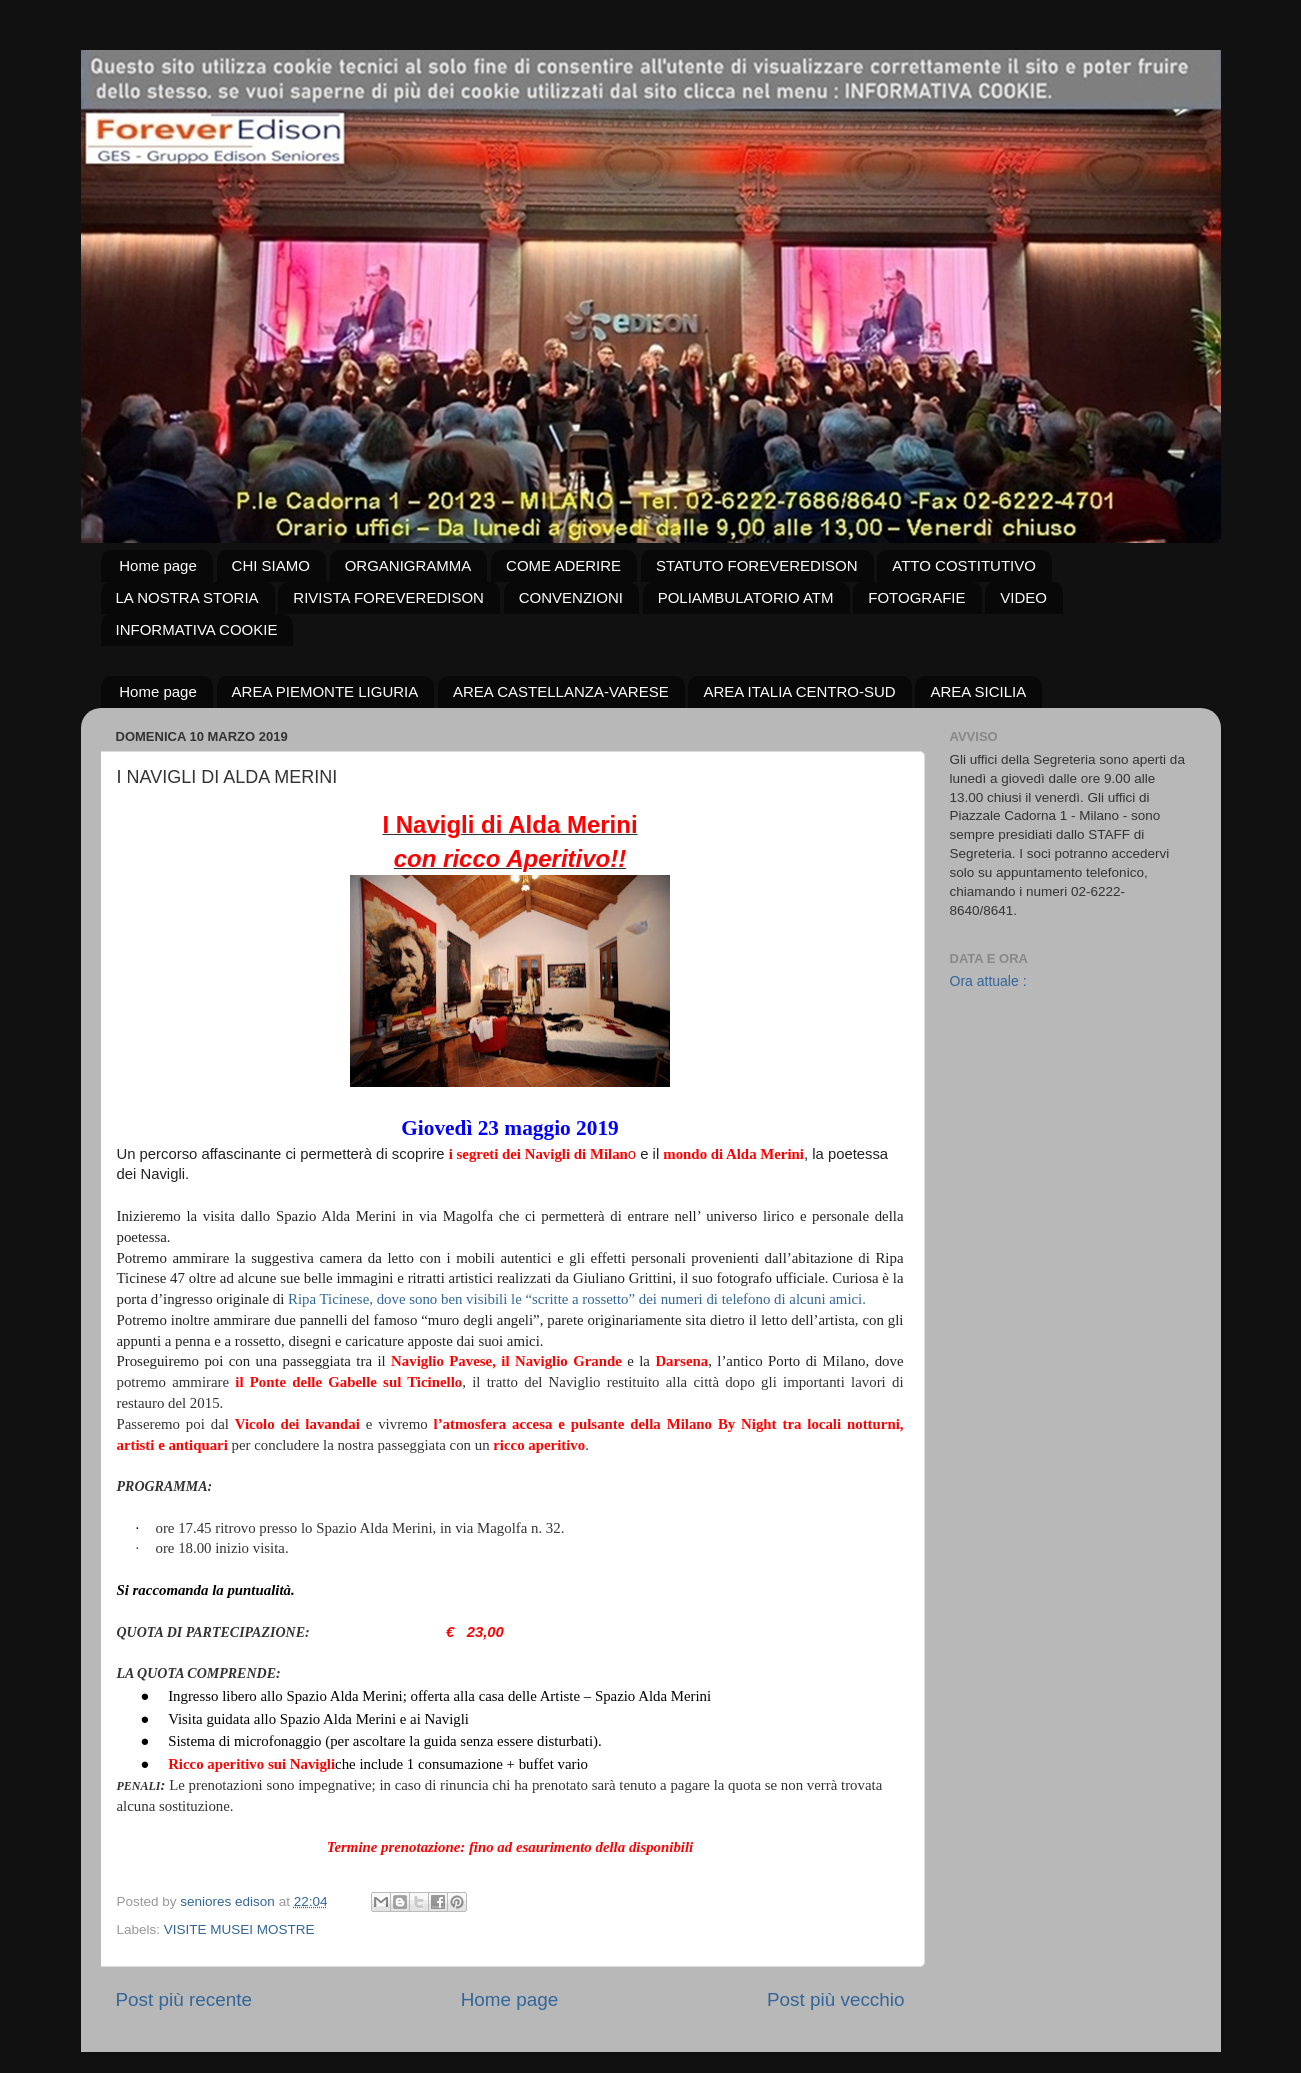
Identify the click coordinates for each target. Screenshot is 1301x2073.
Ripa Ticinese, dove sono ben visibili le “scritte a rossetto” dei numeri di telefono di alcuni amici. (577, 1299)
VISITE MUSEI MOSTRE (239, 1929)
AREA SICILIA (978, 691)
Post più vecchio (836, 1999)
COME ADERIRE (563, 565)
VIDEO (1023, 597)
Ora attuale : (988, 981)
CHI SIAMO (271, 565)
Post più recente (184, 1999)
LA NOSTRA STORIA (187, 597)
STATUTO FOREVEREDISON (757, 565)
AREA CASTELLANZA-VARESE (561, 691)
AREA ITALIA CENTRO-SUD (799, 691)
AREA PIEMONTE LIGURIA (325, 691)
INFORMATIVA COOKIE (197, 629)
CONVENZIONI (571, 597)
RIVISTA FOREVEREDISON (388, 597)
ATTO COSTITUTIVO (964, 565)
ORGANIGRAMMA (408, 565)
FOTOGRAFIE (916, 597)
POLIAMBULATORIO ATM (746, 597)
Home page (158, 565)
